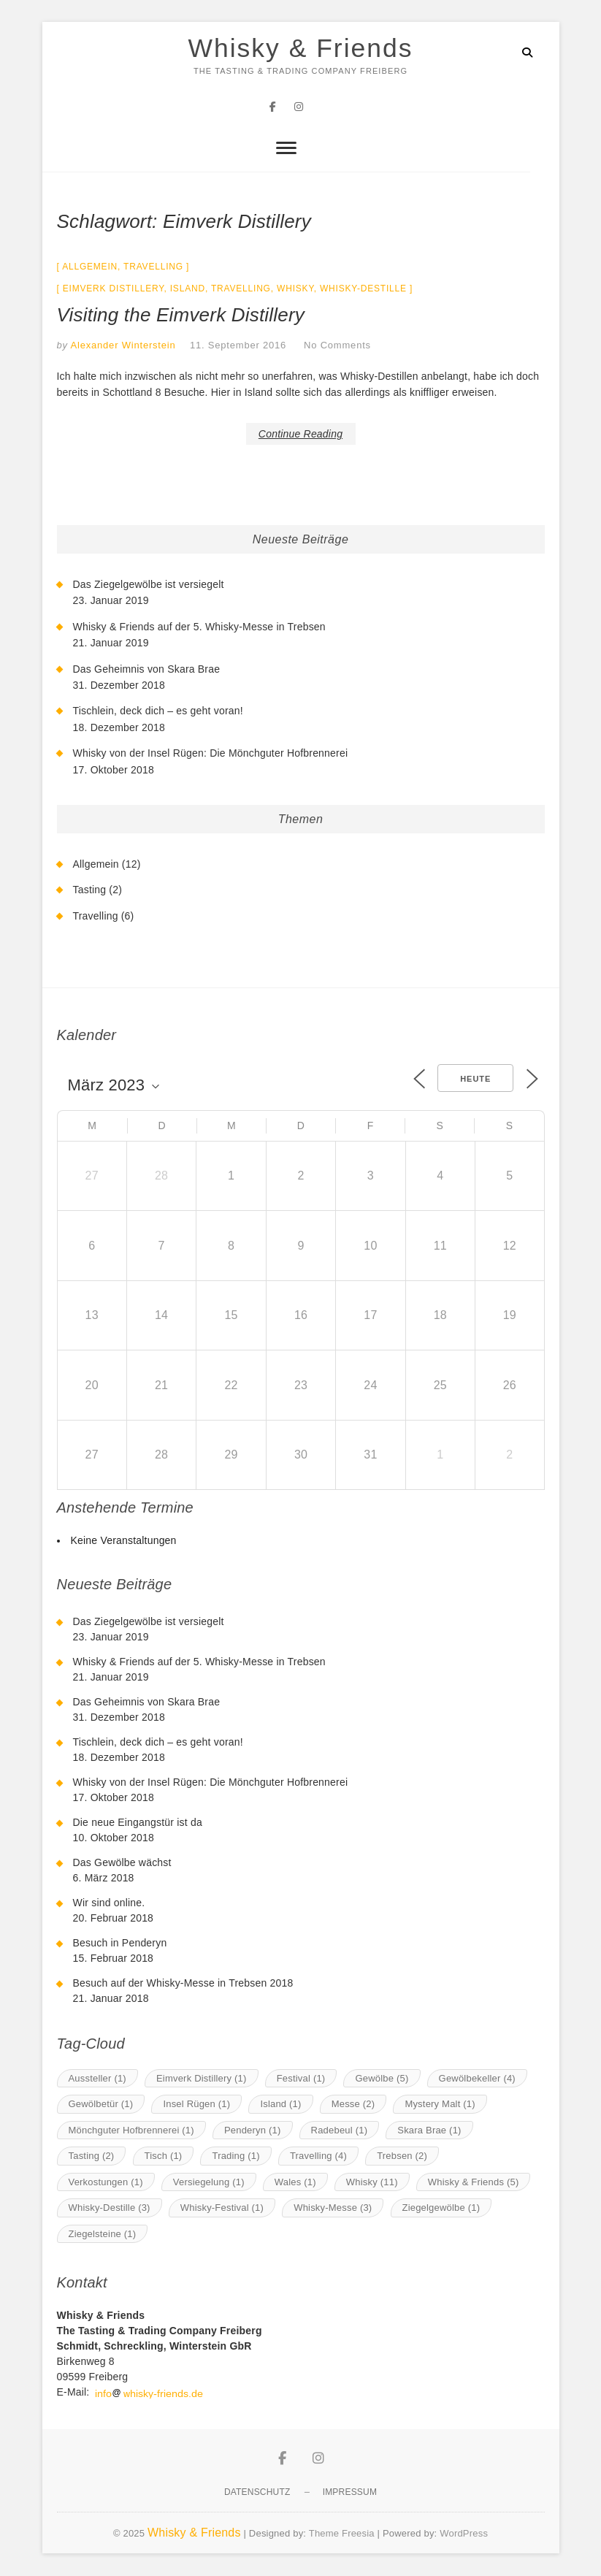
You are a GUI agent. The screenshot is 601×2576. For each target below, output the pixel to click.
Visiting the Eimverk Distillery (181, 315)
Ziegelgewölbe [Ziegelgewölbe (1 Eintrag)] (441, 2208)
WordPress (464, 2534)
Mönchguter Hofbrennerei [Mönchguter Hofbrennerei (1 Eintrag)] (131, 2130)
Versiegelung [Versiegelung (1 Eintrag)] (209, 2181)
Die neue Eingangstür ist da (137, 1823)
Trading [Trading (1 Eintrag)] (235, 2156)
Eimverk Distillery (113, 289)
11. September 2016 (238, 345)
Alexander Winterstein (122, 345)
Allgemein (90, 267)
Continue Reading (300, 434)
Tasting (90, 890)
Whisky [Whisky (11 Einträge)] (372, 2181)
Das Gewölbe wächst (122, 1863)
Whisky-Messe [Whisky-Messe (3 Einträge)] (333, 2208)
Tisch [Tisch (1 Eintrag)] (164, 2156)
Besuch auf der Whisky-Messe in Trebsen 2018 (183, 1984)
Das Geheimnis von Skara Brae (147, 669)
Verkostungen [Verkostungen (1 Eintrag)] (106, 2181)
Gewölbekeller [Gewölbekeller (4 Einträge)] (477, 2078)
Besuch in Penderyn (120, 1943)
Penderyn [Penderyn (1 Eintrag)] (252, 2130)
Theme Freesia (342, 2534)
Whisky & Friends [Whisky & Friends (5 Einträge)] (473, 2181)
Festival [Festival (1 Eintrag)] (301, 2078)
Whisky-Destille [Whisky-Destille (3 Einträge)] (109, 2208)
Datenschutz (257, 2493)
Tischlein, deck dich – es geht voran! (158, 711)
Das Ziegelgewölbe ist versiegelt (148, 585)
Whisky (295, 289)
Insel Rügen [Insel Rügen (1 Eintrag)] (196, 2104)
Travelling (153, 267)
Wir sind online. (109, 1903)
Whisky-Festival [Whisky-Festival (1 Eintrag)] (222, 2208)
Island (187, 289)
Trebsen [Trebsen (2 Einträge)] (402, 2156)
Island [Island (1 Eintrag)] (280, 2104)
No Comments (337, 345)
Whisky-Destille (363, 289)
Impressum (350, 2493)
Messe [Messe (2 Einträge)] (353, 2104)
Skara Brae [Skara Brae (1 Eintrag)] (429, 2130)
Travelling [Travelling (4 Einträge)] (318, 2156)
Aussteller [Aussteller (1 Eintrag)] (97, 2078)
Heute (475, 1079)
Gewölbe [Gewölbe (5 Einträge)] (381, 2078)
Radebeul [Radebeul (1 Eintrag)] (339, 2130)
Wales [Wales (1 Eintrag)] (295, 2181)
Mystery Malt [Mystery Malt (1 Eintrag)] (440, 2104)
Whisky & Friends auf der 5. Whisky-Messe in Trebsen (199, 627)
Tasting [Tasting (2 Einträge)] (92, 2156)
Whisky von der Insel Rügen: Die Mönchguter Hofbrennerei (210, 754)
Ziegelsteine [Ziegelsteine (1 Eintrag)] (103, 2233)
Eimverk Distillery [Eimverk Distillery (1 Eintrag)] (201, 2078)
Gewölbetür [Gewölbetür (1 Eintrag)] (101, 2104)
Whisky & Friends (300, 49)
